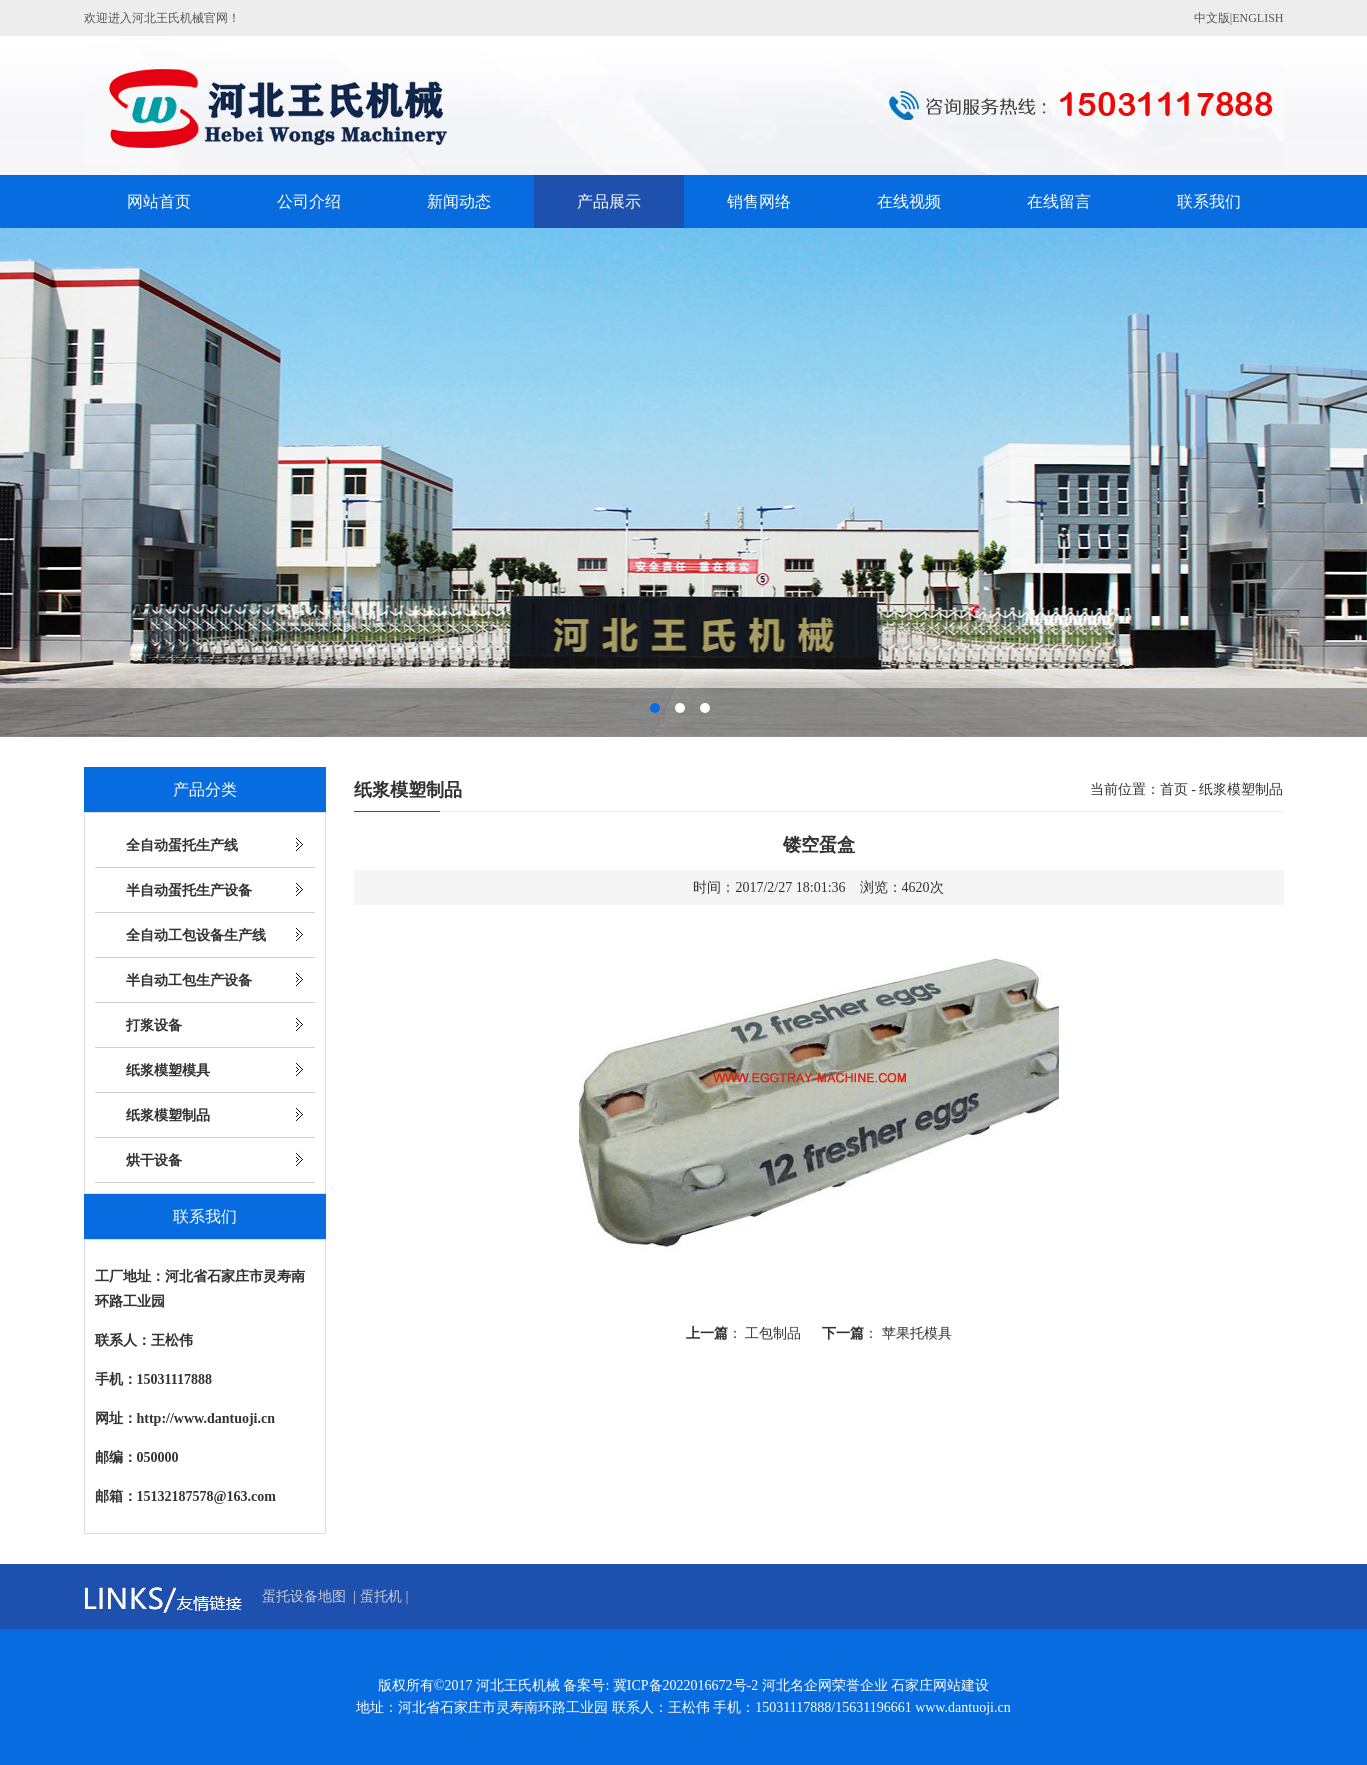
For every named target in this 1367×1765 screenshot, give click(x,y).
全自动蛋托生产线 (182, 845)
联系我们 (1209, 201)
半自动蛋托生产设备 (189, 890)
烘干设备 (154, 1160)
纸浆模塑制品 (168, 1115)
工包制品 (773, 1333)
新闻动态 (459, 201)
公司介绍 (309, 201)
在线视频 (909, 201)
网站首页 (159, 201)
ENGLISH (1257, 18)
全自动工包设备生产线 (196, 935)
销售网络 (759, 201)
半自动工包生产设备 (189, 980)
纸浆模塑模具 (168, 1070)
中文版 (1212, 18)
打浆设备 (154, 1025)
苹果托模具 (917, 1333)
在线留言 (1059, 201)
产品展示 (609, 201)
